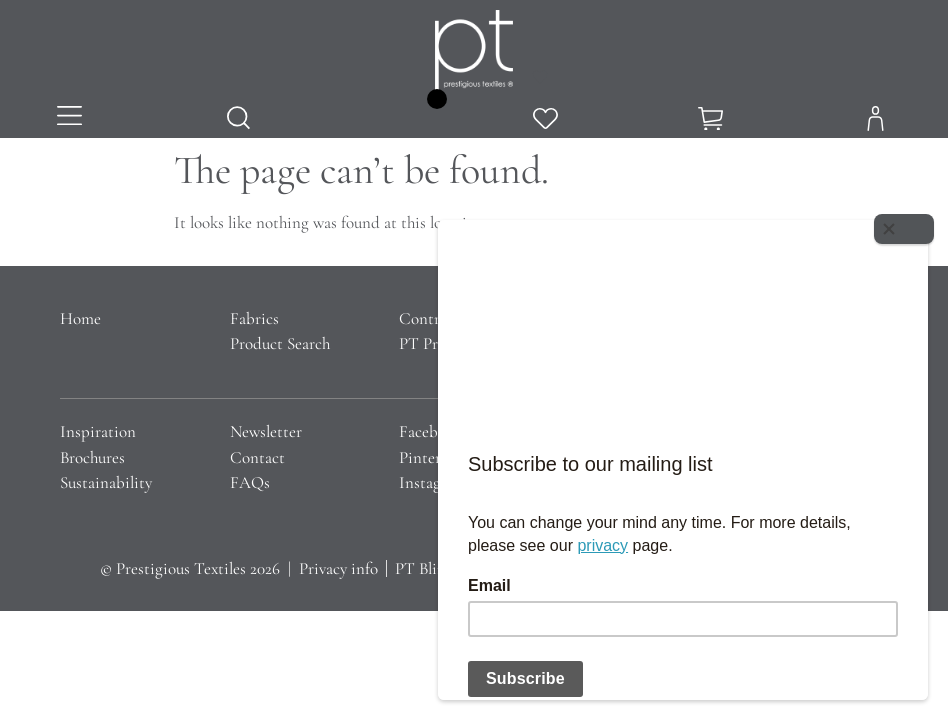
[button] (70, 118)
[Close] (908, 225)
